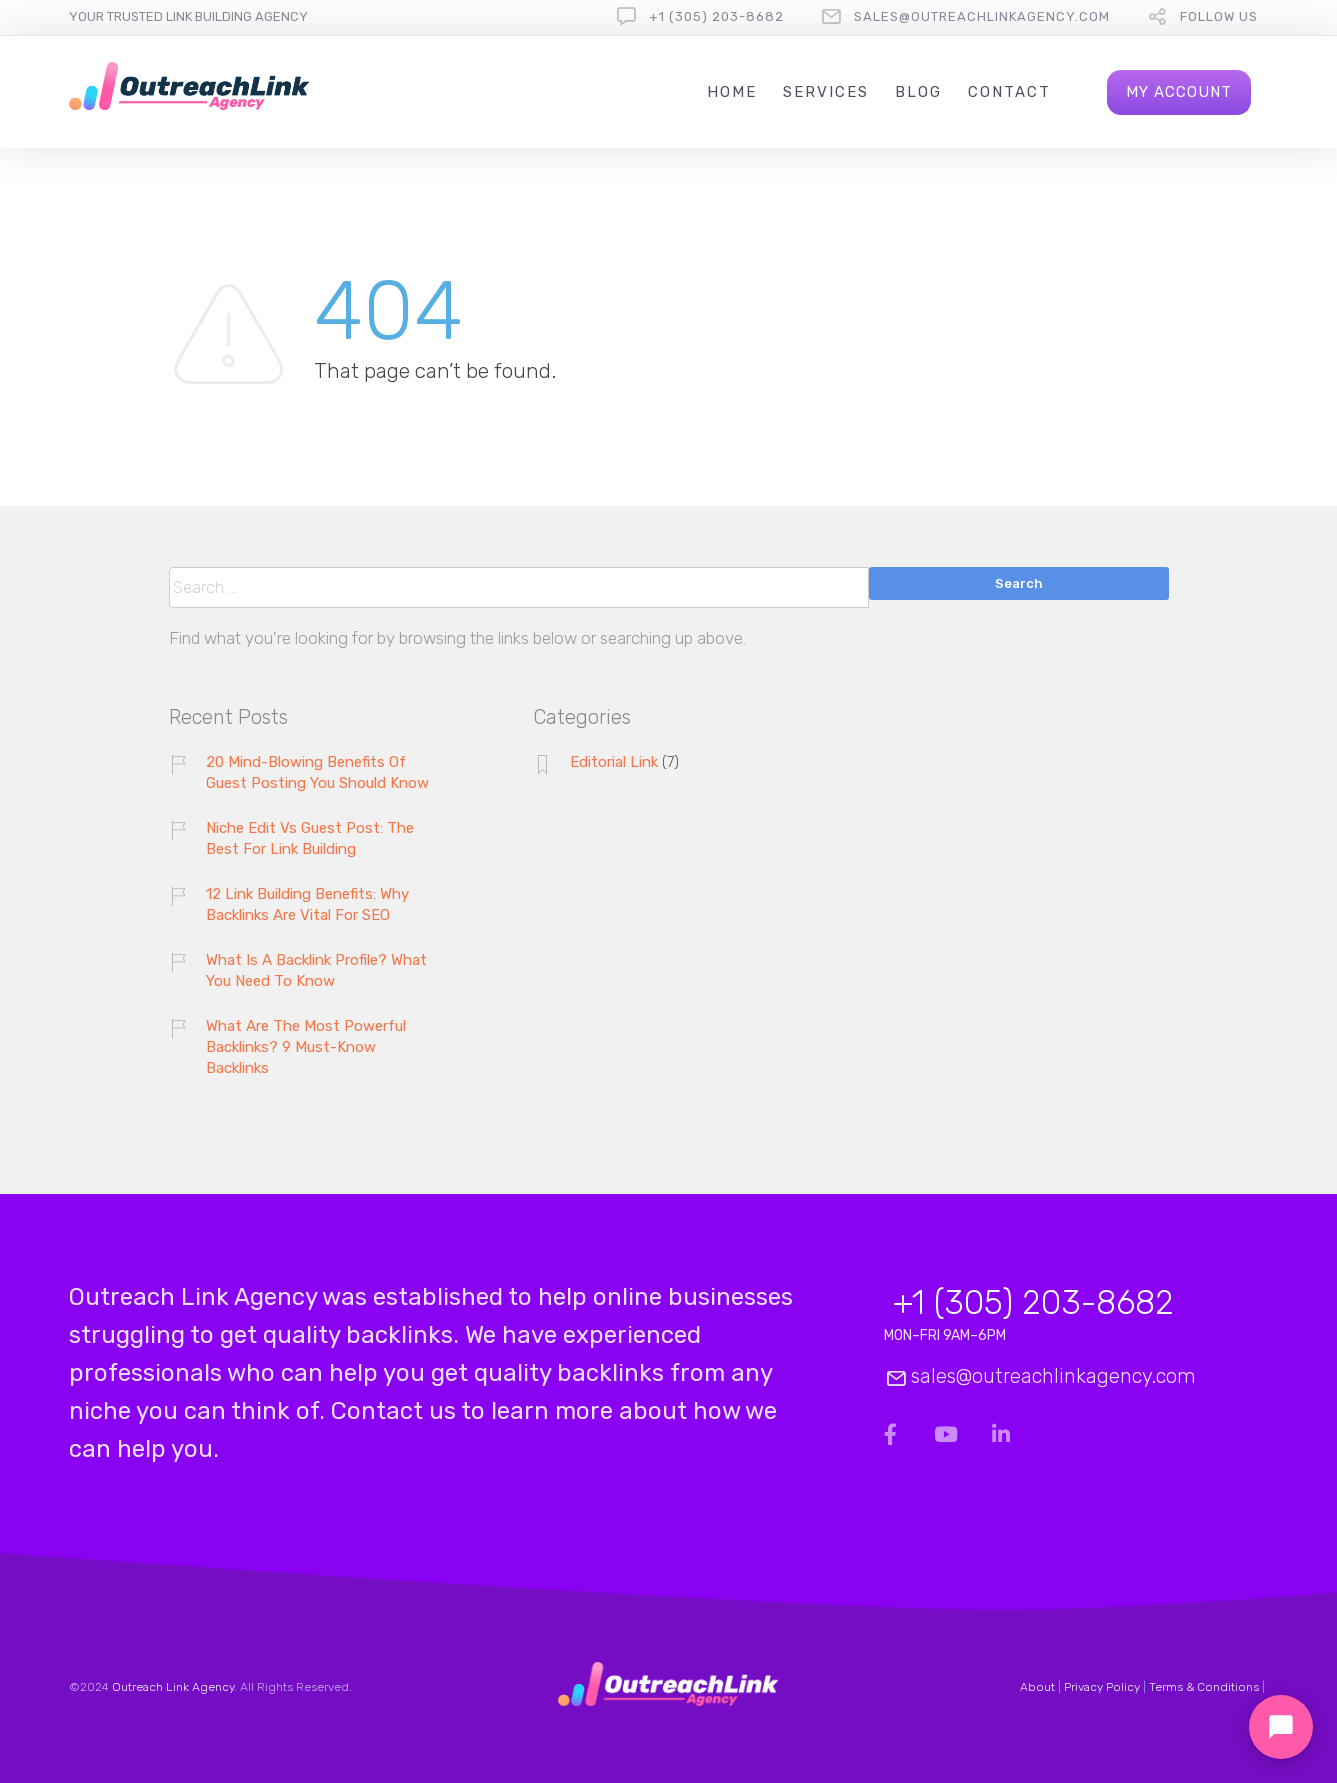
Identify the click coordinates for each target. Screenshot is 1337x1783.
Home (732, 92)
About (1037, 1687)
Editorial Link (614, 762)
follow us (1219, 16)
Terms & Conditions (1204, 1687)
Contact (1009, 92)
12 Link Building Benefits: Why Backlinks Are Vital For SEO (307, 904)
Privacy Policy (1102, 1687)
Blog (918, 92)
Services (826, 92)
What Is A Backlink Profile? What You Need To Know (316, 970)
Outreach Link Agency (173, 1687)
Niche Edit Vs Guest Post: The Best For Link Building (310, 838)
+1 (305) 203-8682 (716, 16)
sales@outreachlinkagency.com (982, 16)
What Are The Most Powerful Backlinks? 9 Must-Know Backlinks (306, 1047)
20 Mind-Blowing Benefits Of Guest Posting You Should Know (317, 772)
